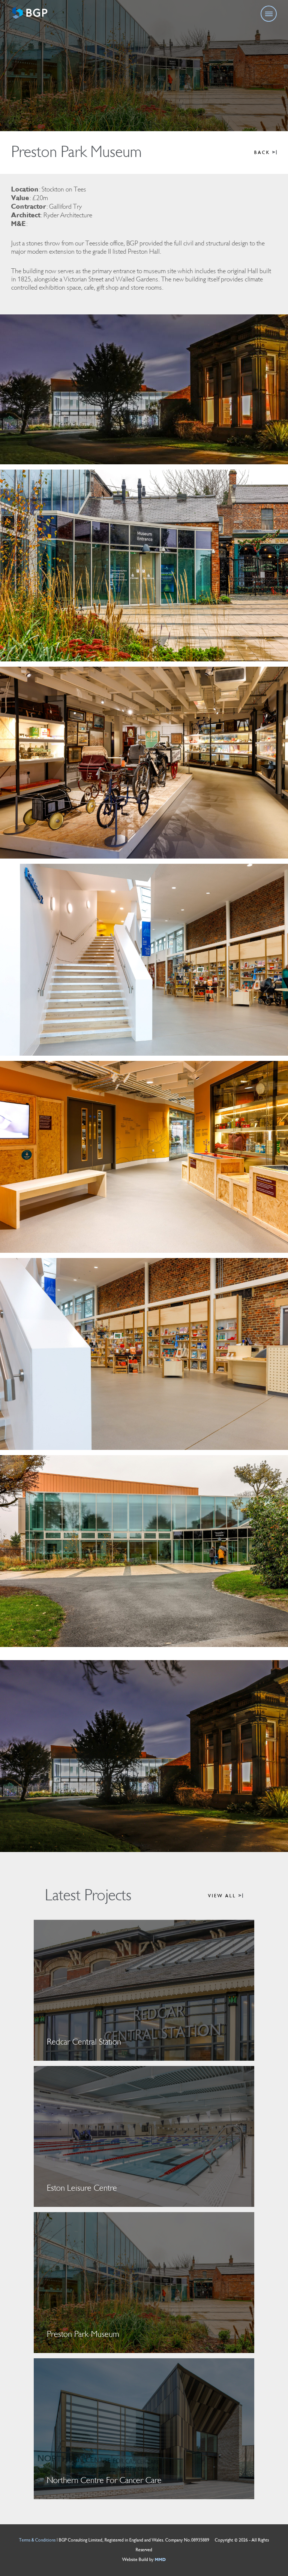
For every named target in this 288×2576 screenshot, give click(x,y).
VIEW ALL (225, 1896)
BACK (265, 153)
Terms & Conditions (37, 2540)
